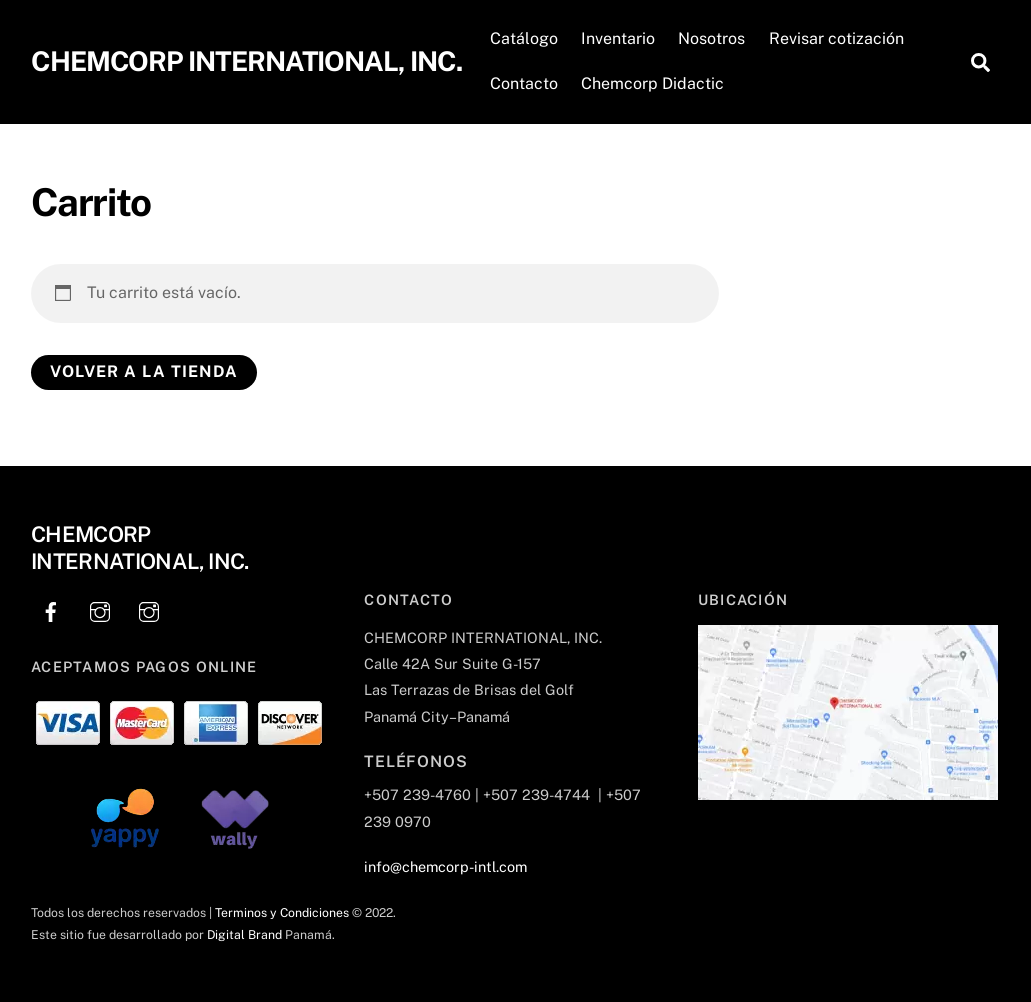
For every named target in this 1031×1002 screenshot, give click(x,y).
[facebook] (51, 609)
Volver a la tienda (144, 371)
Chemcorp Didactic (652, 83)
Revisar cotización (836, 38)
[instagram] (100, 609)
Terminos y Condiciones (282, 912)
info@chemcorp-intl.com (445, 866)
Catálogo (524, 38)
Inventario (618, 38)
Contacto (524, 83)
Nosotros (711, 38)
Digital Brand (244, 934)
